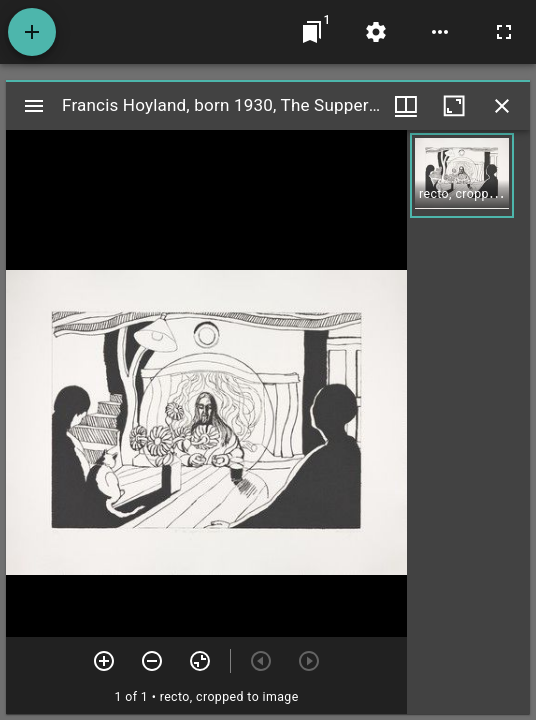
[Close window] (502, 106)
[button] (462, 175)
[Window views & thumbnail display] (406, 106)
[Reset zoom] (200, 661)
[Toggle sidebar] (34, 106)
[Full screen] (504, 32)
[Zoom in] (104, 661)
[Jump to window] (312, 32)
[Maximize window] (454, 106)
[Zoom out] (152, 661)
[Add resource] (32, 32)
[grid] (468, 422)
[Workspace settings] (376, 32)
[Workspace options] (440, 32)
